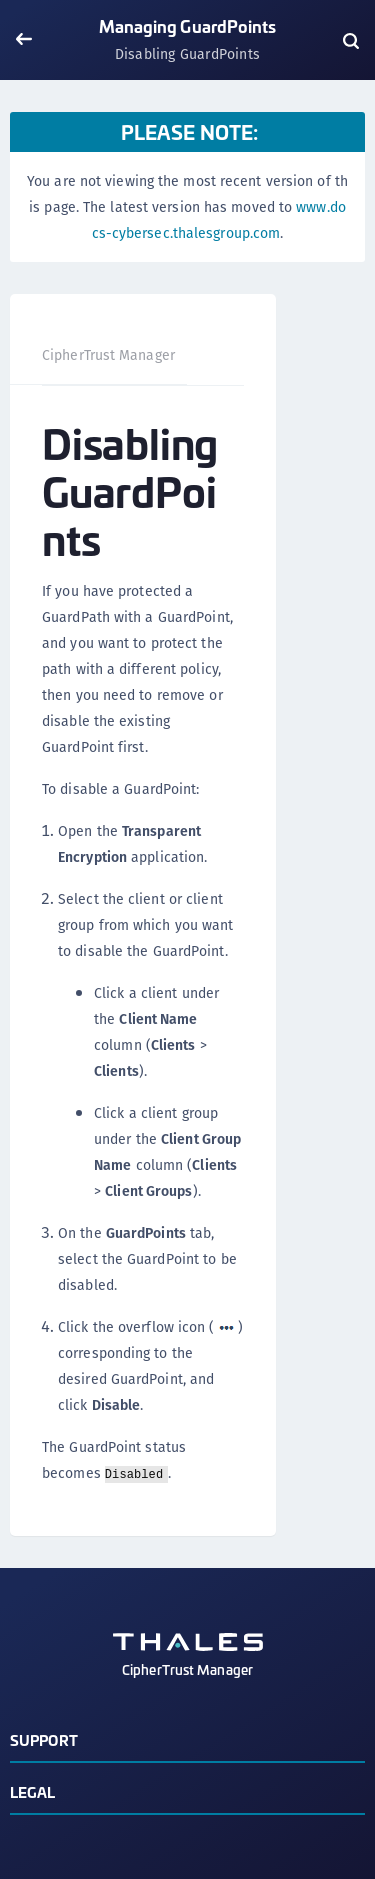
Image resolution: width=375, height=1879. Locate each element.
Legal (33, 1791)
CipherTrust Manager (108, 355)
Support (44, 1739)
